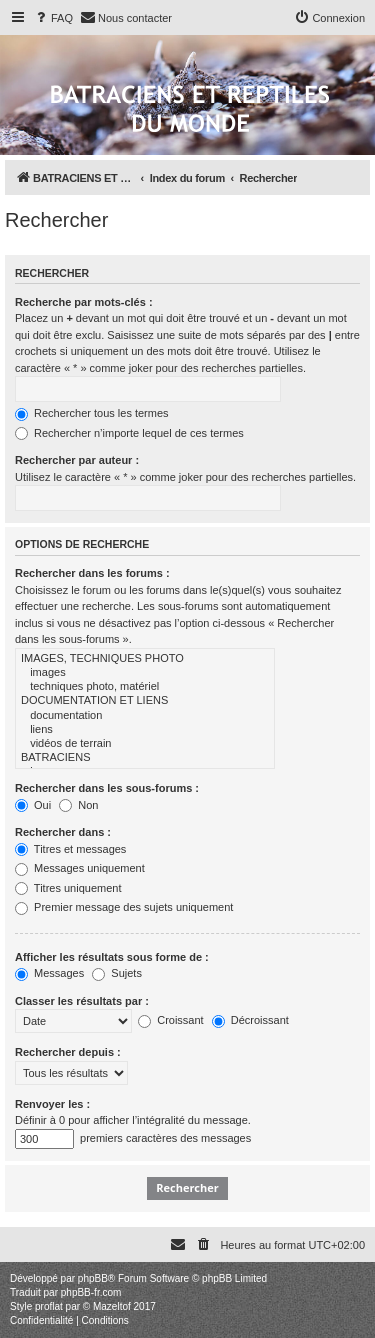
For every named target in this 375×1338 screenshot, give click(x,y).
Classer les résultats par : (82, 1001)
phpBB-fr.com (91, 1292)
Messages (49, 973)
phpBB (93, 1278)
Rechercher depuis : (68, 1052)
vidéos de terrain (145, 744)
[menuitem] (53, 18)
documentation (145, 716)
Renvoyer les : (52, 1104)
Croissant (171, 1020)
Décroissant (250, 1020)
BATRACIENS (145, 758)
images (145, 673)
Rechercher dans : (63, 832)
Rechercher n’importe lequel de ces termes (129, 433)
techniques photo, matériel (145, 687)
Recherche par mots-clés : (84, 302)
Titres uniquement (68, 888)
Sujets (117, 973)
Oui (33, 805)
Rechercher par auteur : (77, 460)
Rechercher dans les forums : (92, 573)
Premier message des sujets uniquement (124, 907)
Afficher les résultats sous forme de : (112, 957)
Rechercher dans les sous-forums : (107, 788)
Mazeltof (112, 1306)
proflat (49, 1306)
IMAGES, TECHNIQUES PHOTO (145, 659)
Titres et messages (70, 849)
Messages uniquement (80, 868)
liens (145, 730)
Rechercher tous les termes (92, 413)
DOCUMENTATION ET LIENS (145, 701)
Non (78, 805)
